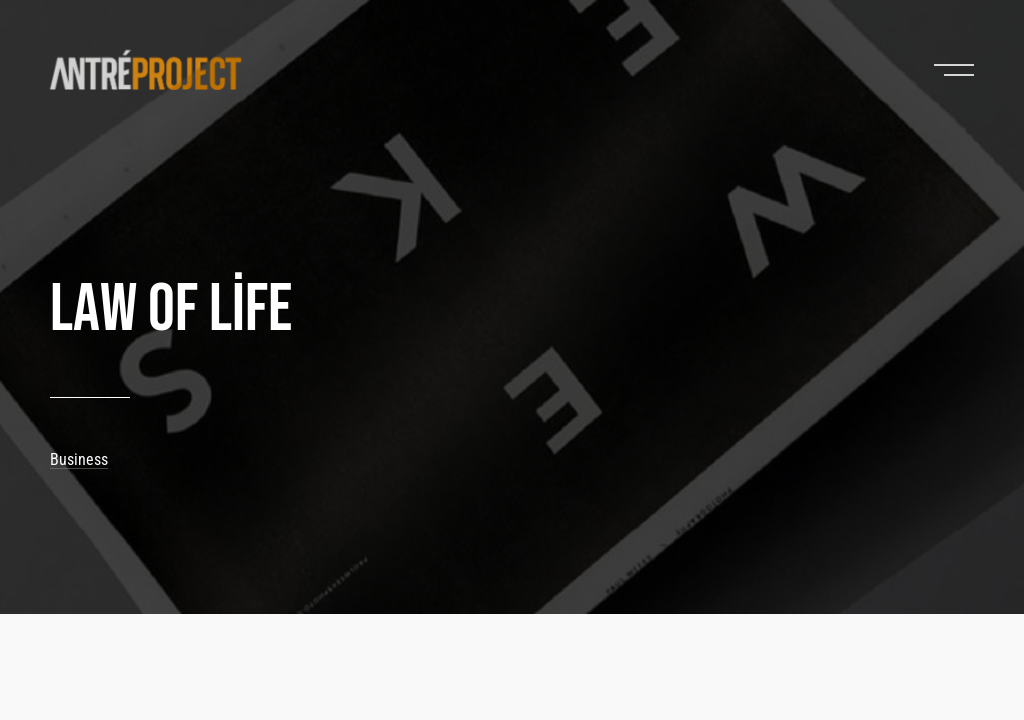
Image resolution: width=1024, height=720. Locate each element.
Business (79, 459)
